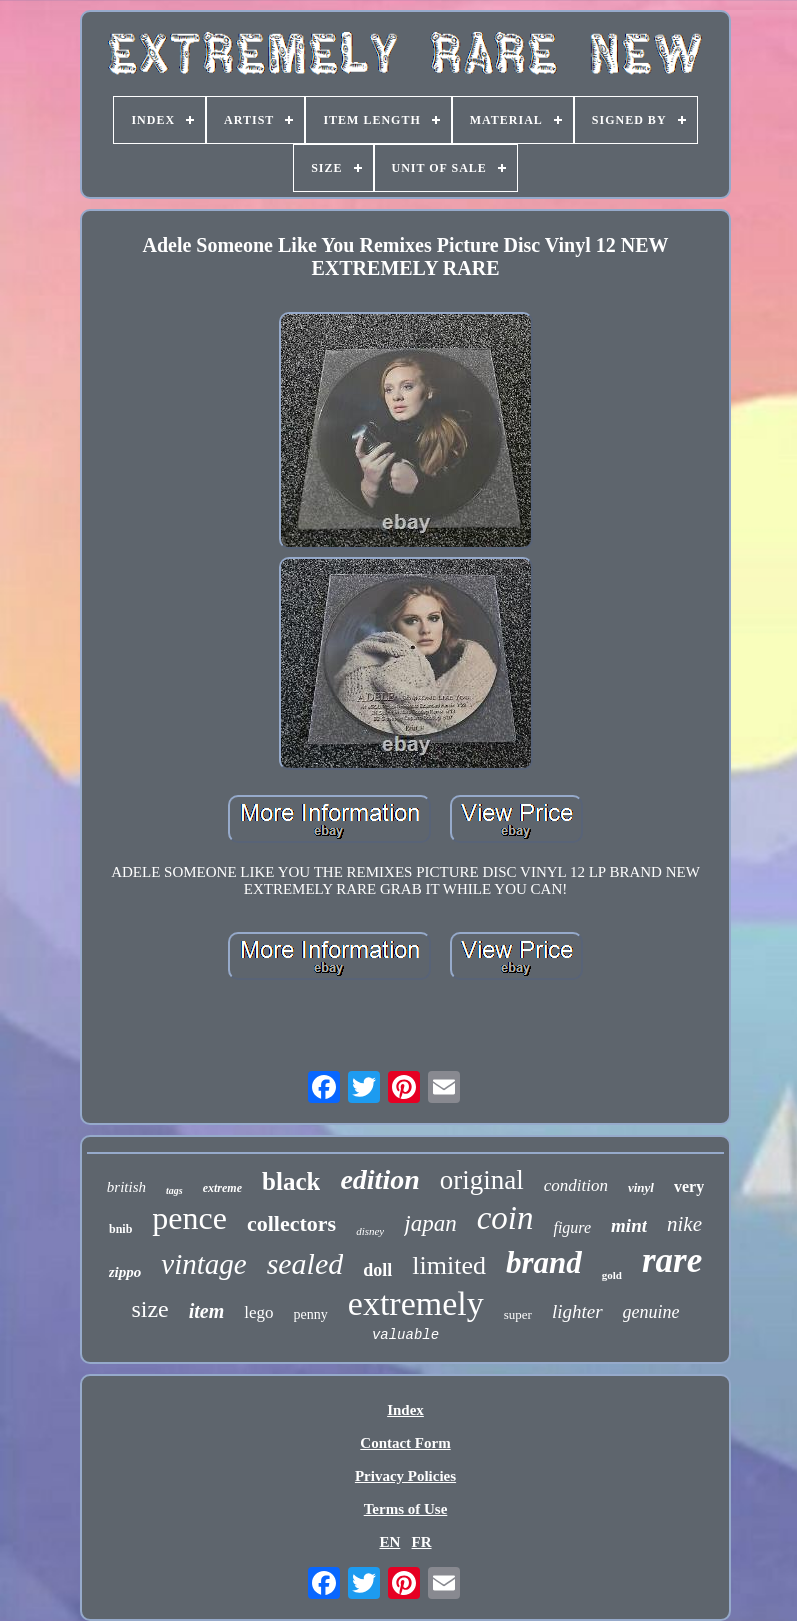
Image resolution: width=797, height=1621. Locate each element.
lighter (577, 1311)
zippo (125, 1272)
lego (258, 1312)
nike (684, 1224)
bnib (120, 1229)
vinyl (641, 1187)
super (518, 1314)
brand (544, 1262)
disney (370, 1231)
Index (405, 1410)
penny (311, 1314)
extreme (222, 1188)
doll (377, 1270)
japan (430, 1223)
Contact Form (405, 1443)
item (207, 1311)
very (689, 1186)
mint (629, 1225)
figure (572, 1227)
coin (505, 1218)
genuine (651, 1312)
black (291, 1181)
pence (189, 1218)
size (149, 1309)
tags (174, 1190)
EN (389, 1542)
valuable (405, 1335)
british (126, 1187)
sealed (305, 1263)
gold (612, 1275)
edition (379, 1179)
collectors (291, 1223)
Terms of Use (406, 1509)
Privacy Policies (405, 1476)
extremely (416, 1303)
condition (576, 1185)
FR (422, 1542)
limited (449, 1265)
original (482, 1180)
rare (672, 1260)
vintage (203, 1264)
